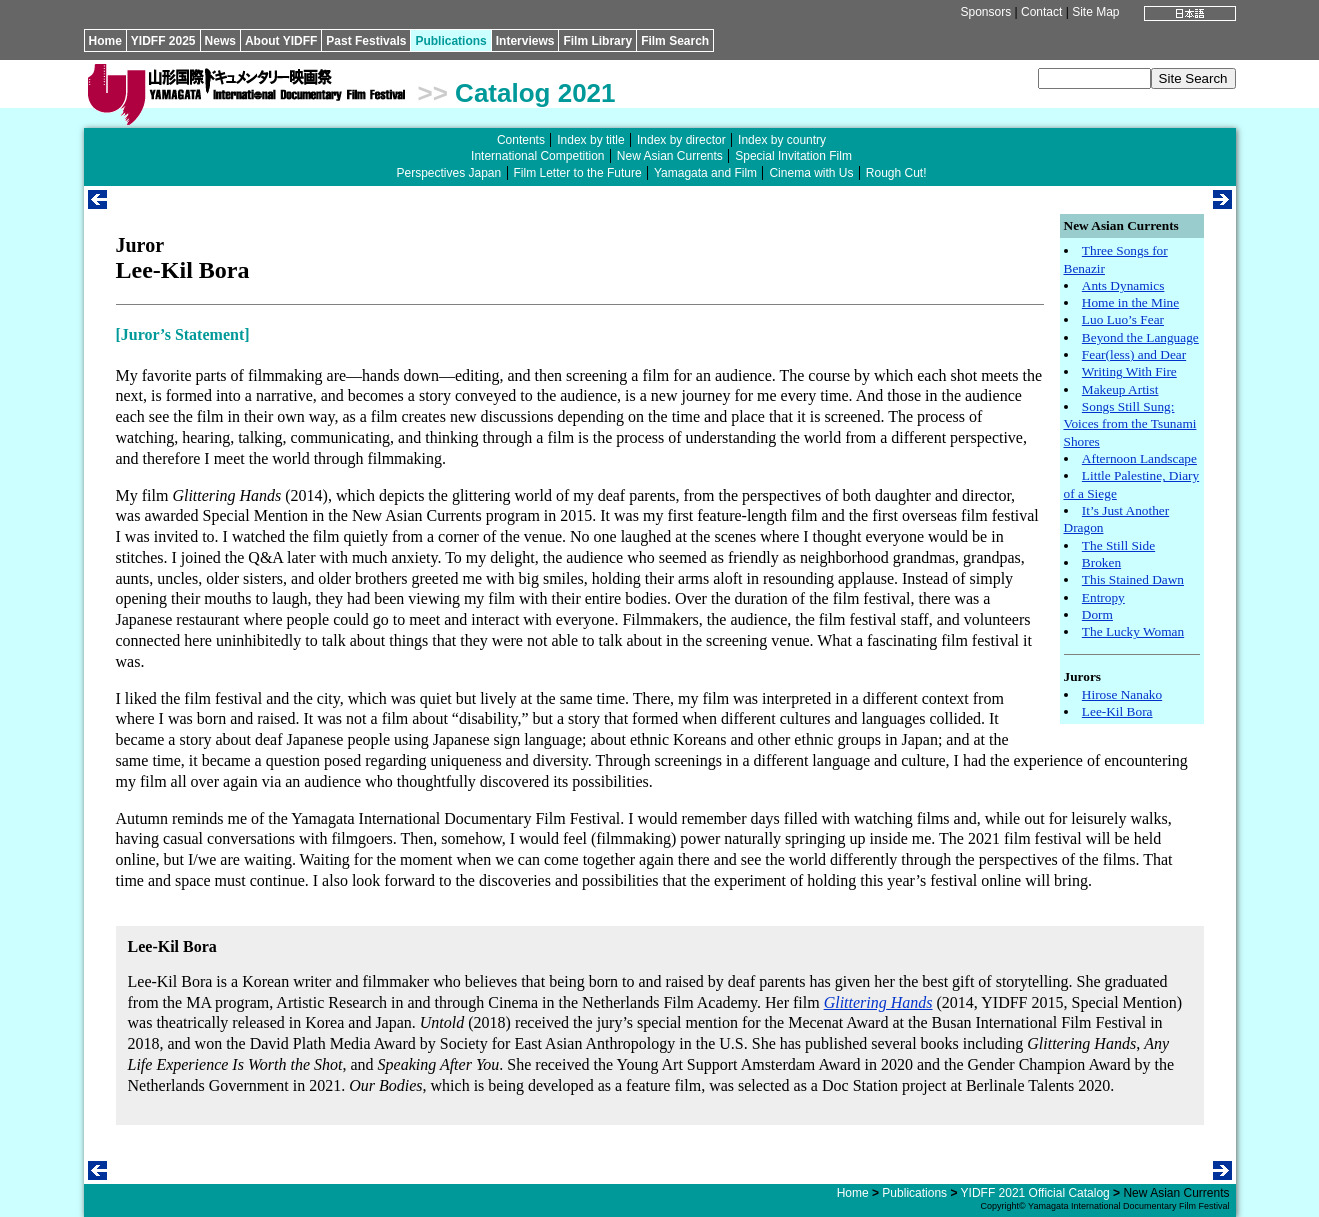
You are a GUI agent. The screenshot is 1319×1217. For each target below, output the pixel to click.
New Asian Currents (670, 156)
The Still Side (1118, 545)
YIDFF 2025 (163, 41)
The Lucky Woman (1133, 631)
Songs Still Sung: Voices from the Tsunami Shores (1130, 424)
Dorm (1097, 614)
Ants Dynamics (1123, 285)
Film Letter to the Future (578, 173)
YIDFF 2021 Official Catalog (1035, 1193)
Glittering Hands (878, 1002)
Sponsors (985, 12)
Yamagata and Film (705, 173)
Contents (521, 140)
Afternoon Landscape (1139, 458)
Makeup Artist (1120, 389)
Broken (1101, 562)
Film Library (597, 41)
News (220, 41)
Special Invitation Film (793, 156)
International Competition (537, 156)
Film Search (675, 41)
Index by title (590, 140)
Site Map (1095, 12)
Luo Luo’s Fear (1123, 319)
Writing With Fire (1129, 371)
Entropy (1103, 597)
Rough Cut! (896, 173)
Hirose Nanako (1122, 694)
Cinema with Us (811, 173)
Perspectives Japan (448, 173)
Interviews (525, 41)
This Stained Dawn (1133, 579)
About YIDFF (281, 41)
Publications (450, 41)
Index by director (681, 140)
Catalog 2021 (535, 93)
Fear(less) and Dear (1134, 354)
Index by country (782, 140)
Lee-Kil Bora (1117, 711)
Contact (1041, 12)
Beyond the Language (1140, 337)
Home (105, 41)
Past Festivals (366, 41)
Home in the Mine (1130, 302)
